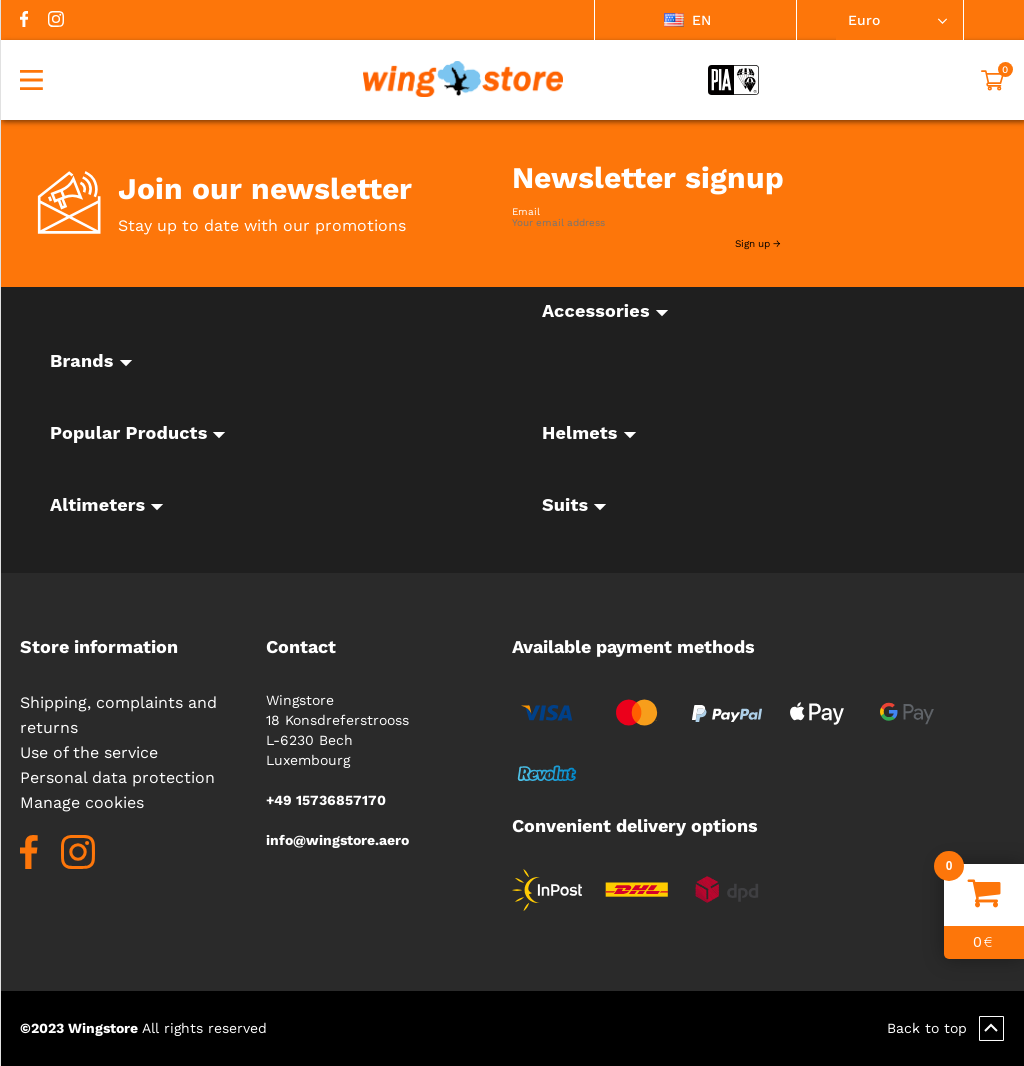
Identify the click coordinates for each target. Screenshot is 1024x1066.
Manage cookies (82, 802)
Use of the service (89, 752)
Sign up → (758, 243)
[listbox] (695, 20)
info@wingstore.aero (337, 840)
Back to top (945, 1028)
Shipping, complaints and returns (118, 715)
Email (526, 212)
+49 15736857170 (326, 800)
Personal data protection (117, 777)
